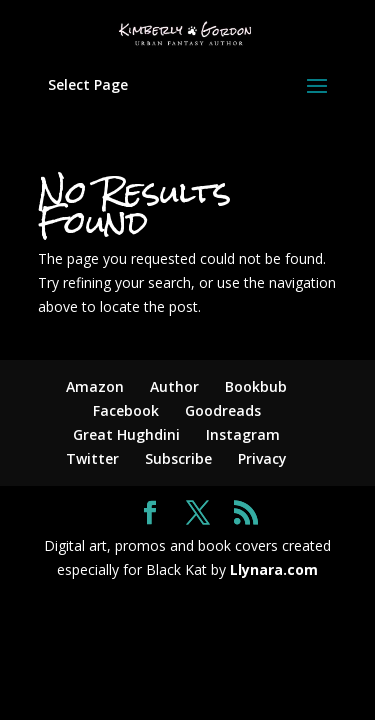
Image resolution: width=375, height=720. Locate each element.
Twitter (92, 458)
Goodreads (223, 410)
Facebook (126, 410)
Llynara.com (274, 569)
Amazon (95, 386)
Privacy (262, 458)
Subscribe (178, 458)
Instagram (243, 434)
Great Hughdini (126, 434)
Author (174, 386)
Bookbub (256, 386)
